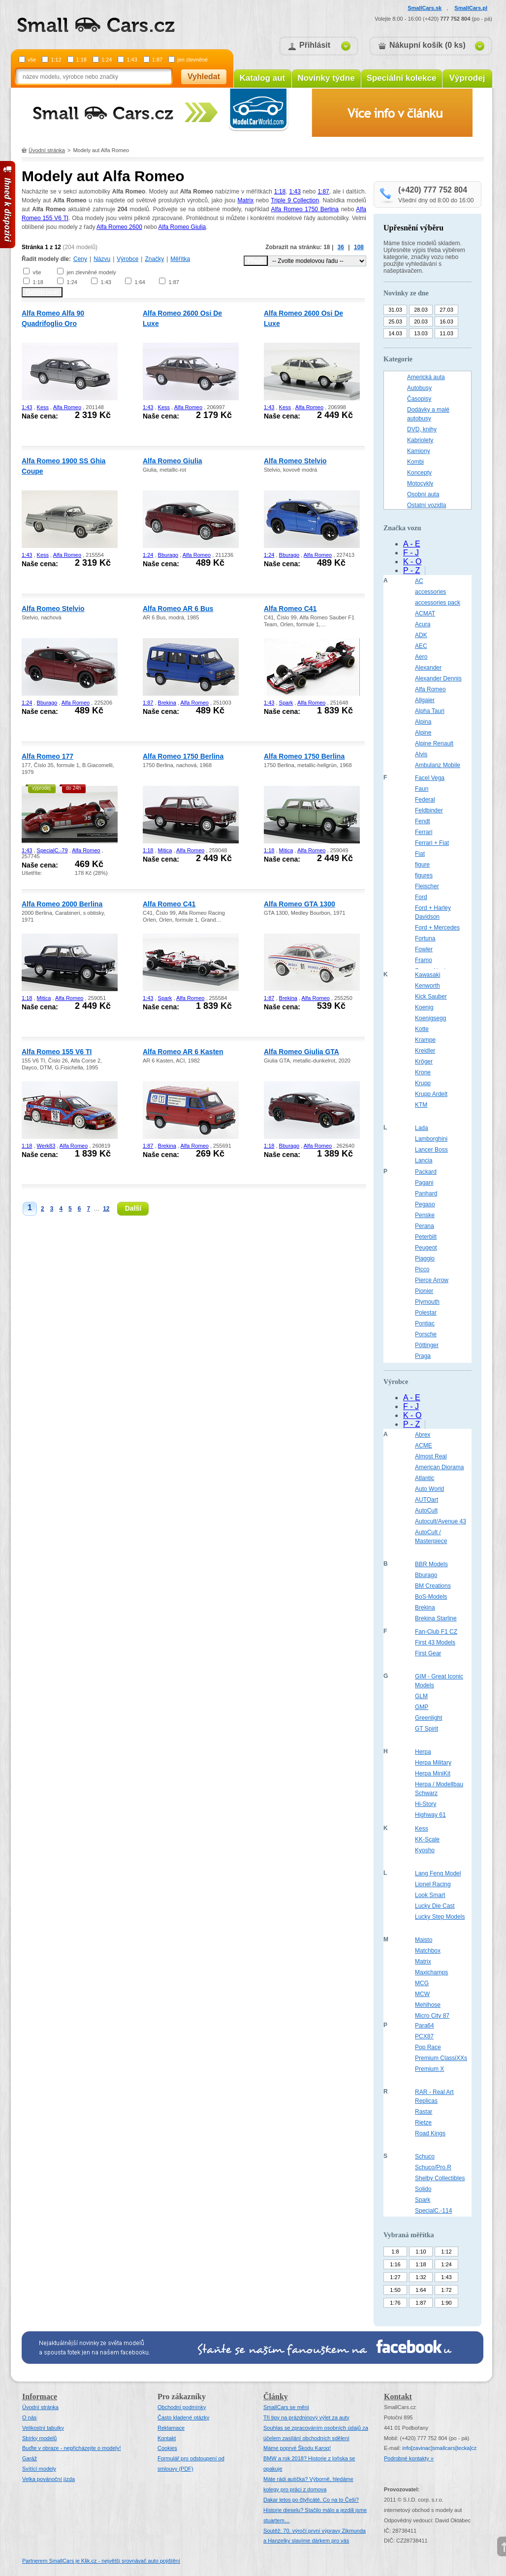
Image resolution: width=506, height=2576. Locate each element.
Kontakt (167, 2438)
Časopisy (419, 398)
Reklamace (171, 2428)
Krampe (425, 1039)
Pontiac (425, 1323)
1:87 (157, 60)
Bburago (168, 555)
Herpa (423, 1751)
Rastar (423, 2111)
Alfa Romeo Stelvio (295, 461)
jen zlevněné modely (91, 272)
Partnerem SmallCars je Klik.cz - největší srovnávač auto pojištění (101, 2561)
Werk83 (46, 1146)
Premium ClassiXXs (441, 2058)
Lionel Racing (433, 1884)
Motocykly (420, 483)
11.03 (446, 333)
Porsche (426, 1334)
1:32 (420, 2277)
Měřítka (180, 259)
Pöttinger (427, 1345)
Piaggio (425, 1258)
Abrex (422, 1434)
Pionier (424, 1291)
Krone (423, 1072)
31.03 (395, 310)
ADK (421, 635)
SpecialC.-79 (52, 850)
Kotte (422, 1029)
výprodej (41, 788)
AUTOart (426, 1499)
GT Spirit (426, 1728)
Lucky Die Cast (435, 1905)
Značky (154, 259)
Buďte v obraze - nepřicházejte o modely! (71, 2448)
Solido (423, 2189)
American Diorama (439, 1467)
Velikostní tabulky (43, 2428)
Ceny (80, 259)
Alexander (428, 667)
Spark (286, 703)
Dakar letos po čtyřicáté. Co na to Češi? (311, 2500)
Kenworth (427, 985)
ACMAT (425, 613)
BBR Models (431, 1564)
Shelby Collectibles (440, 2178)
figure (422, 864)
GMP (421, 1707)
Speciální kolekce (402, 78)
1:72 (446, 2290)
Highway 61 (430, 1814)
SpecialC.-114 (433, 2210)
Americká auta (426, 377)
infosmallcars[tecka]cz (439, 2448)
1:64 (139, 282)
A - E (411, 544)
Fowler (424, 949)
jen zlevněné (192, 60)
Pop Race (428, 2047)
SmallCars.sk (425, 8)
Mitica (165, 850)
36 (341, 247)
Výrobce (127, 259)
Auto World (429, 1488)
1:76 (395, 2303)
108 (359, 247)
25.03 (395, 321)
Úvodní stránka (47, 150)
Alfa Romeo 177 (47, 756)
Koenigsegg (430, 1018)
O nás (29, 2417)
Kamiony (418, 451)
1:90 (446, 2303)
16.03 (446, 321)
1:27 (395, 2277)
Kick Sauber (431, 996)
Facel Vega (429, 777)
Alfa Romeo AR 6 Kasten (183, 1052)
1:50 (395, 2290)
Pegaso (425, 1204)
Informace (39, 2396)
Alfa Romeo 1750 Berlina (305, 209)
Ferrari (423, 832)
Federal (425, 799)
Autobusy (419, 388)
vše (32, 60)
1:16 (395, 2264)
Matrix (246, 200)
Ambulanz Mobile (437, 765)
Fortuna (425, 938)
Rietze (423, 2122)
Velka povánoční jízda (48, 2479)
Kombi (415, 461)
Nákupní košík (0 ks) (427, 45)
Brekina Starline (436, 1618)
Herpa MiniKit (432, 1773)
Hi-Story (425, 1804)
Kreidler (425, 1050)
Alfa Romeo (67, 407)
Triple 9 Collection (295, 200)
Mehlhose (428, 2004)
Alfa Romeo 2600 (119, 227)
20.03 (421, 321)
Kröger (424, 1061)
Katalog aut (262, 78)
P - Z (411, 570)
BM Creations (433, 1585)
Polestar (426, 1312)
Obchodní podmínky (182, 2407)
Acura (422, 624)
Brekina (167, 703)
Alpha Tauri (429, 711)
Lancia (423, 1160)
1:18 (81, 60)
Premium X (429, 2068)
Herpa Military (433, 1762)
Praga (423, 1355)
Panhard (426, 1193)
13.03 (421, 333)
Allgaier (425, 700)
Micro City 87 (432, 2015)
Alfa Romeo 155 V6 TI (57, 1052)
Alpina (423, 721)
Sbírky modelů (39, 2438)
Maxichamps (431, 1972)
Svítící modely (39, 2469)
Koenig (424, 1007)
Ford (421, 897)
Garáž (29, 2458)
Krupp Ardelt (431, 1094)
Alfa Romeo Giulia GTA (301, 1052)
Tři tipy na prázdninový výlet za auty (306, 2417)
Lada (421, 1128)
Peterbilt (426, 1236)
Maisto (423, 1939)
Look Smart (430, 1895)
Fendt (422, 821)
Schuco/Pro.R (433, 2167)
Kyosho (425, 1850)
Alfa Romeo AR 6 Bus (178, 608)
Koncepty (419, 472)
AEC (421, 646)
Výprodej (467, 78)
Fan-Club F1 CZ (436, 1631)
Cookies (167, 2448)
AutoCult (426, 1510)
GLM (421, 1696)
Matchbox (428, 1950)
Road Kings (430, 2133)
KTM (421, 1104)
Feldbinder (429, 810)
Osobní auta (423, 494)
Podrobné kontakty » (409, 2458)
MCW (422, 1994)
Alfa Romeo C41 (290, 608)
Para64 (424, 2025)
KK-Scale (427, 1839)
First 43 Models (435, 1642)
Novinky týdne (325, 78)
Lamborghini (431, 1138)
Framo (423, 960)
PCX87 (424, 2036)
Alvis (421, 754)
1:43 (131, 60)
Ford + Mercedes (437, 927)
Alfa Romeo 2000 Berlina (62, 904)
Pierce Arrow (431, 1280)
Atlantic (424, 1478)
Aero (421, 656)
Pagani (424, 1182)
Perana (424, 1226)
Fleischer (427, 886)
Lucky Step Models (440, 1916)
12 (106, 1208)
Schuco (425, 2156)
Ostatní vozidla (426, 505)
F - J (411, 552)
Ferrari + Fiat (432, 842)
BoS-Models (431, 1596)
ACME (423, 1445)
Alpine (423, 732)
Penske (425, 1215)
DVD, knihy (422, 429)
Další (133, 1208)
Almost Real (431, 1456)
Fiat (420, 853)
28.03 (421, 310)
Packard (426, 1171)
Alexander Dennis (438, 678)
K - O (412, 561)
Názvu (102, 259)
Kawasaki (427, 974)
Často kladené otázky (183, 2417)
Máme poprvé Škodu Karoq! (297, 2448)
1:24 (106, 60)
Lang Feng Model (438, 1873)
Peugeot (426, 1247)
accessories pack (437, 602)
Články (275, 2396)
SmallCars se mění (286, 2407)
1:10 (420, 2251)
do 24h (73, 788)
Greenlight (428, 1717)
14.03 (395, 333)
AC (419, 581)
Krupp (423, 1083)
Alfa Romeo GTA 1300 (299, 904)
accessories (430, 591)
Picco (422, 1269)
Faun (421, 788)
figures (424, 875)
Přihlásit (314, 45)
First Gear (428, 1653)
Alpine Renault (434, 743)
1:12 (56, 60)
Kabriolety (420, 440)
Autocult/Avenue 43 (440, 1521)
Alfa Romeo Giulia (182, 227)
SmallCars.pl (470, 8)
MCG (422, 1983)
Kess (43, 407)
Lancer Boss (431, 1149)
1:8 (395, 2251)
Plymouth (427, 1301)
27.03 (446, 310)
